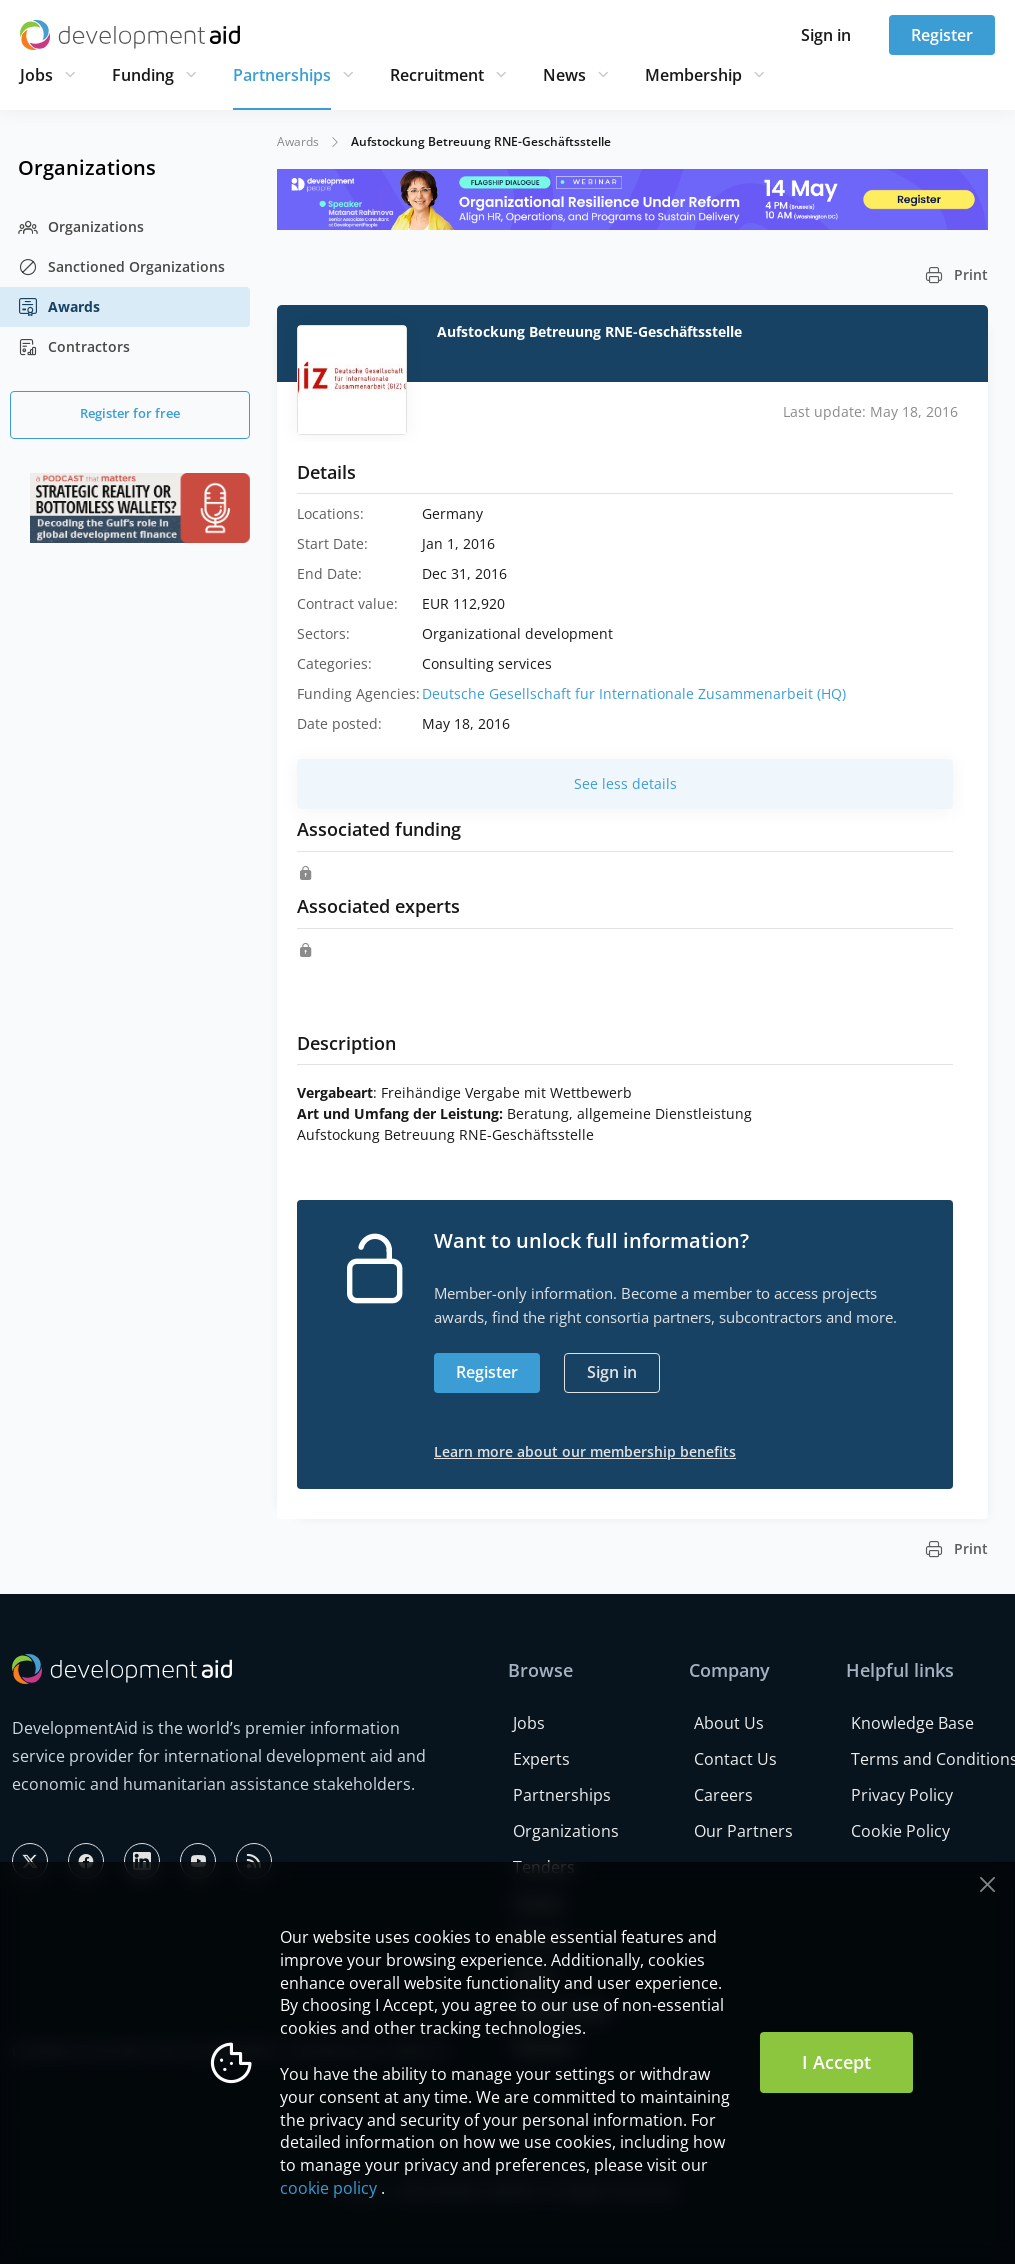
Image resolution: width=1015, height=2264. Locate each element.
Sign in (826, 35)
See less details (625, 783)
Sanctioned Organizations (121, 267)
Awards (59, 307)
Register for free (130, 413)
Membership (693, 75)
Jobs (36, 75)
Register (942, 35)
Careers (723, 1795)
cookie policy (328, 2188)
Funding (143, 75)
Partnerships (282, 75)
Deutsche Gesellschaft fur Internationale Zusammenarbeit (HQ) (634, 693)
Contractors (74, 347)
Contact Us (735, 1759)
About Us (729, 1723)
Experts (541, 1759)
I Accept (836, 2062)
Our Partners (743, 1831)
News (564, 75)
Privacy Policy (902, 1795)
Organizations (81, 227)
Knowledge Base (912, 1723)
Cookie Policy (900, 1831)
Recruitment (437, 75)
